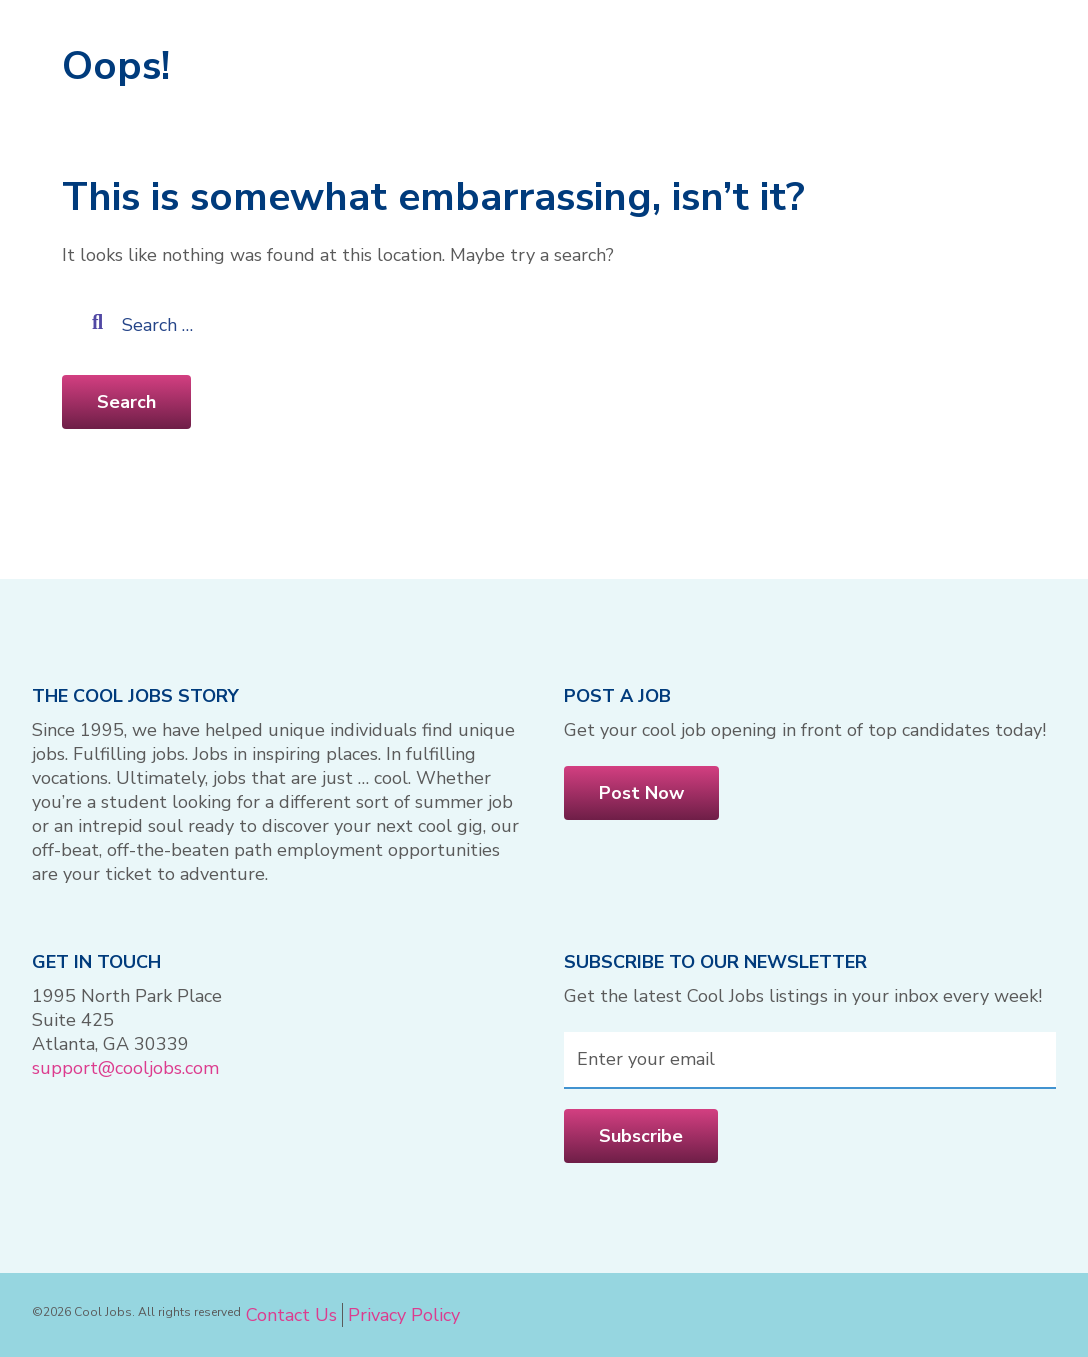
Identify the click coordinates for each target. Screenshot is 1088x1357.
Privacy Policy (404, 1315)
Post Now (641, 793)
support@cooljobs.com (125, 1068)
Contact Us (291, 1315)
